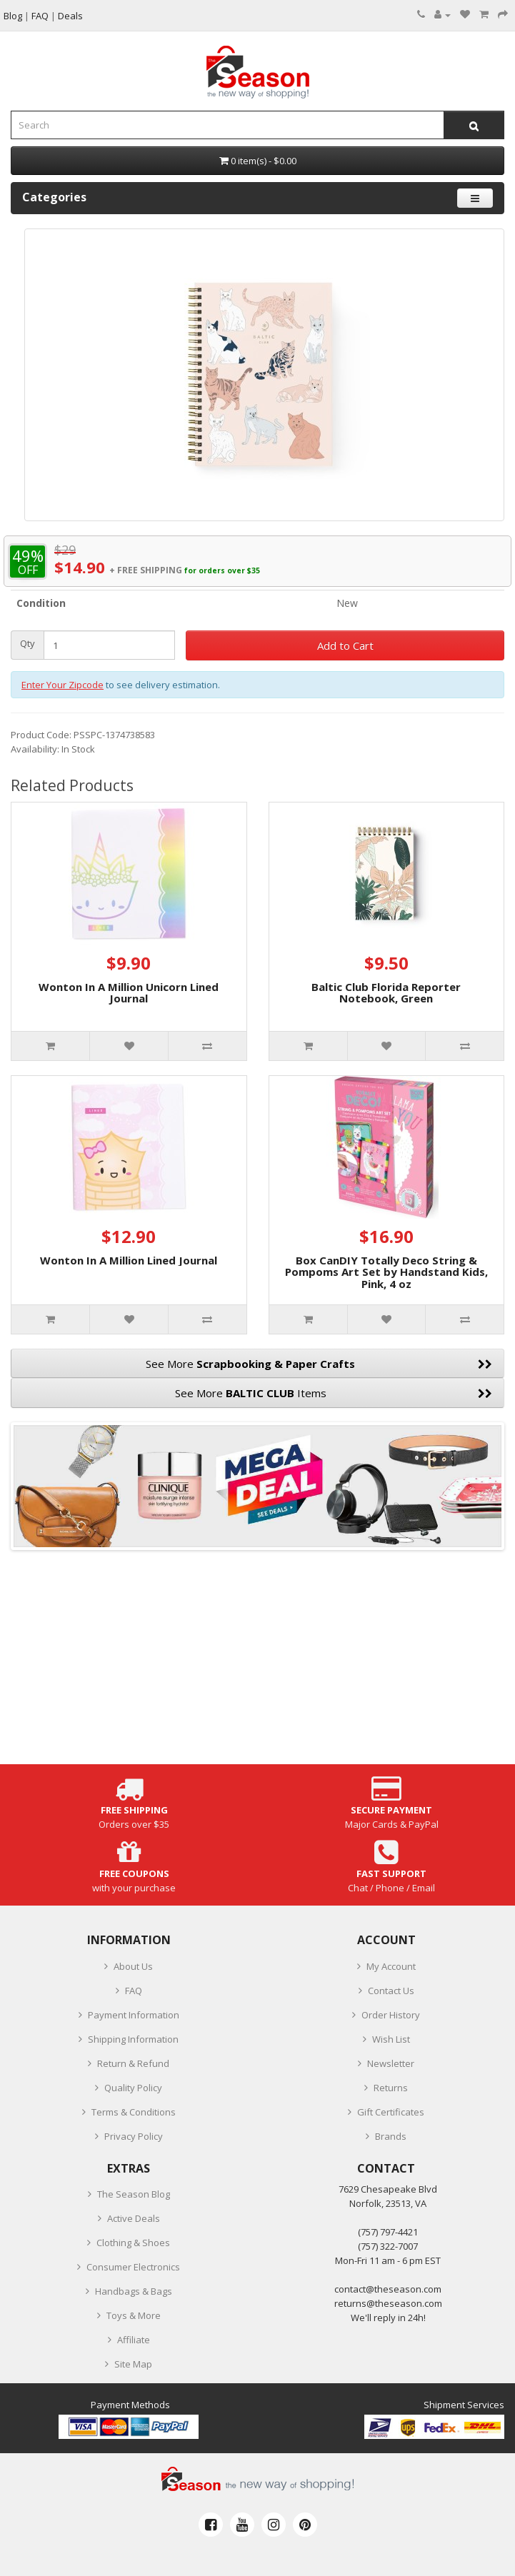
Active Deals (133, 2218)
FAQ (133, 1990)
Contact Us (391, 1990)
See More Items (334, 1393)
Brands (390, 2136)
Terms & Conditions (133, 2111)
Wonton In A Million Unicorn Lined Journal (129, 993)
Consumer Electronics (133, 2266)
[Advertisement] (257, 1664)
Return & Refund (133, 2063)
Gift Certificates (390, 2111)
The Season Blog (133, 2194)
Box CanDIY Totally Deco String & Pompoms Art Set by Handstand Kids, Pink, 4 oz (386, 1272)
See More (319, 1364)
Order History (390, 2014)
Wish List (391, 2039)
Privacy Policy (133, 2136)
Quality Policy (133, 2087)
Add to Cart (345, 645)
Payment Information (133, 2014)
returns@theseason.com (388, 2303)
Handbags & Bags (133, 2291)
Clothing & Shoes (133, 2242)
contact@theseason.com (387, 2289)
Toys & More (133, 2315)
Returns (391, 2087)
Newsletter (390, 2063)
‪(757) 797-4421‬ (388, 2231)
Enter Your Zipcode (62, 684)
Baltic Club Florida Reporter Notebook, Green (386, 993)
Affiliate (133, 2339)
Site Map (133, 2364)
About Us (133, 1966)
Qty (27, 643)
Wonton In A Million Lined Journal (128, 1260)
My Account (391, 1966)
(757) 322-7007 (388, 2246)
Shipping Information (133, 2039)
